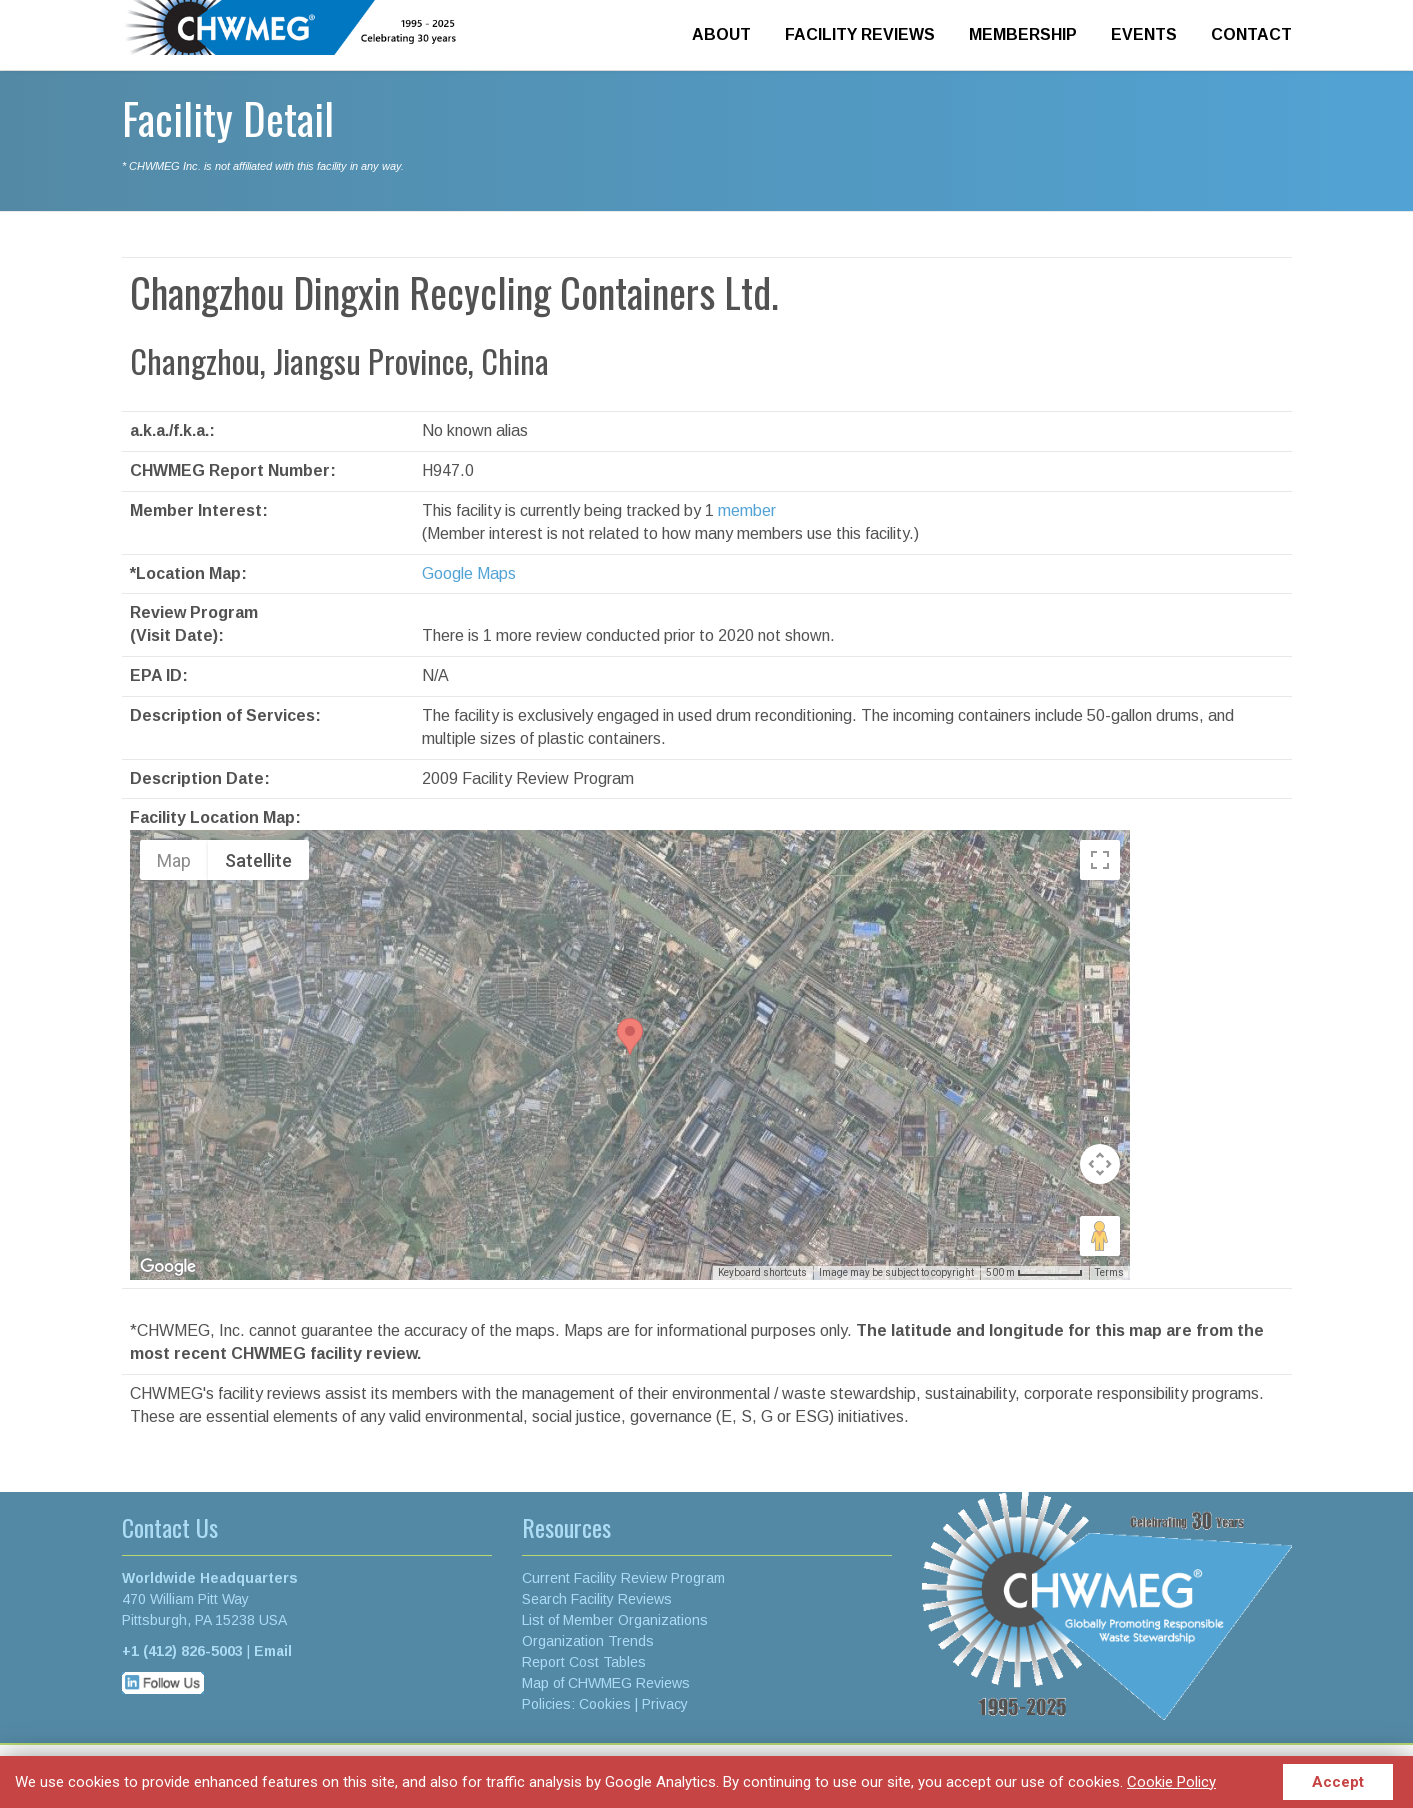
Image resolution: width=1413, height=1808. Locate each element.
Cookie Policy (1171, 1782)
